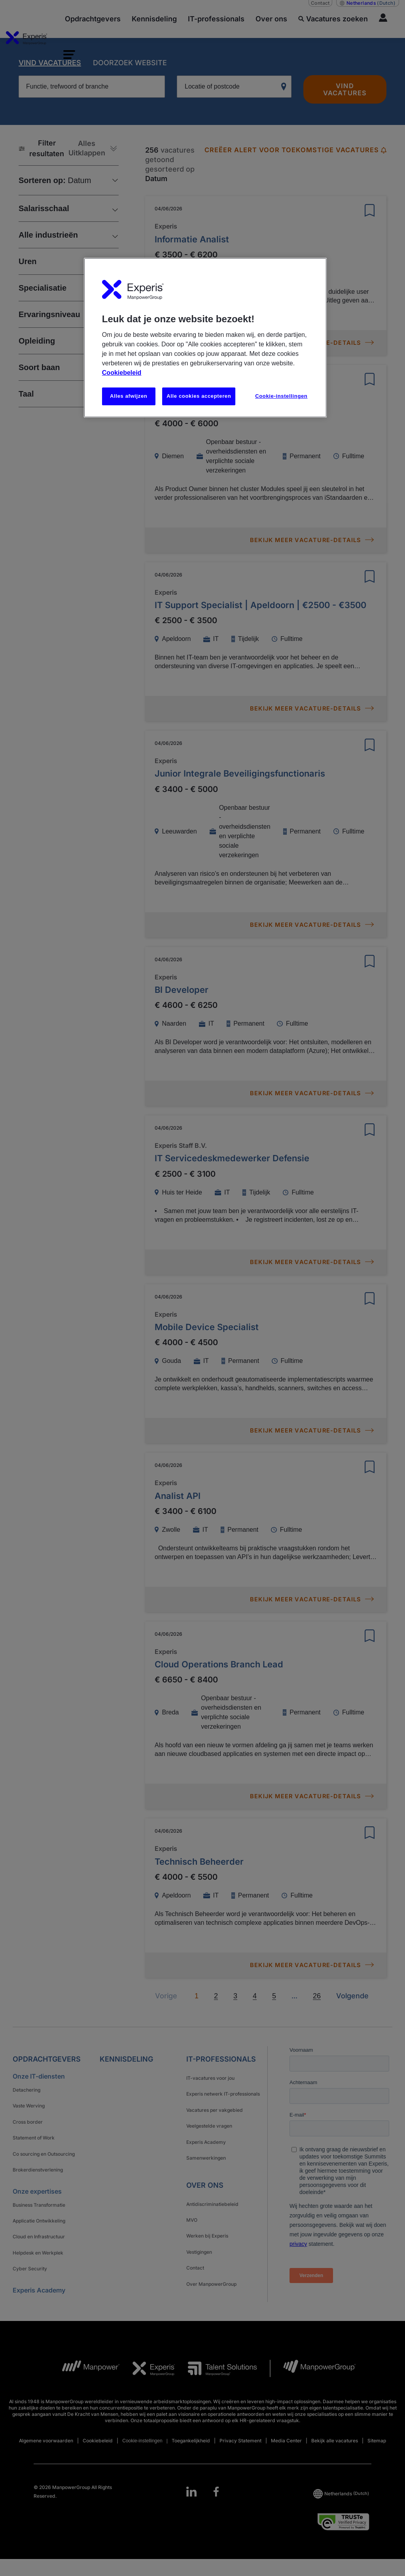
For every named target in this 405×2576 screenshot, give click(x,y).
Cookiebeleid (122, 372)
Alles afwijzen (128, 396)
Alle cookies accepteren (199, 396)
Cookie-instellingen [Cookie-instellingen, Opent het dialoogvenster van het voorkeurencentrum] (281, 396)
